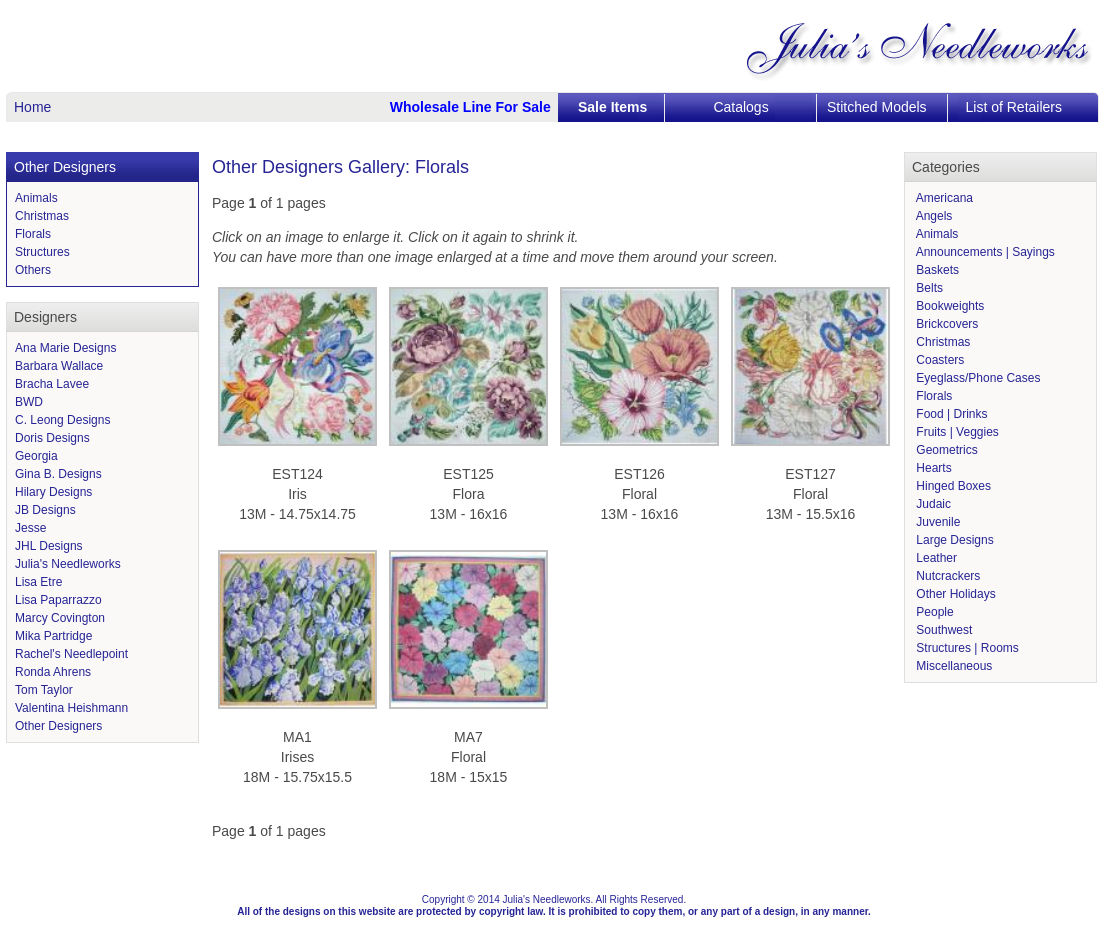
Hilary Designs (53, 492)
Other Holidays (954, 594)
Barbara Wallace (59, 366)
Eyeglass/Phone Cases (976, 378)
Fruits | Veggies (956, 432)
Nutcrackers (946, 576)
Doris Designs (52, 438)
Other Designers (58, 726)
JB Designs (45, 510)
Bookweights (948, 306)
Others (33, 270)
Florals (33, 234)
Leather (935, 558)
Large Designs (953, 540)
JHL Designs (49, 546)
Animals (36, 198)
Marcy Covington (60, 618)
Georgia (36, 456)
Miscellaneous (952, 666)
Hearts (932, 468)
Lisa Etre (38, 582)
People (933, 612)
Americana (943, 198)
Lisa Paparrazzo (58, 600)
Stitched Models (877, 107)
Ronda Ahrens (53, 672)
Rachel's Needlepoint (71, 654)
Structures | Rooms (966, 648)
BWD (29, 402)
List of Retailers (1014, 107)
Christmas (42, 216)
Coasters (938, 360)
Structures (42, 252)
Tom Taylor (44, 690)
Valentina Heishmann (71, 708)
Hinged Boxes (952, 486)
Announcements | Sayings (984, 252)
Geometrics (945, 450)
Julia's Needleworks (68, 564)
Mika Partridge (53, 636)
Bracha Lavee (52, 384)
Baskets (936, 270)
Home (32, 107)
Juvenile (936, 522)
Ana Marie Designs (65, 348)
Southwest (942, 630)
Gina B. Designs (58, 474)
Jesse (30, 528)
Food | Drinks (950, 414)
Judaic (932, 504)
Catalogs (740, 107)
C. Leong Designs (62, 420)
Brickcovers (945, 324)
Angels (932, 216)
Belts (928, 288)
